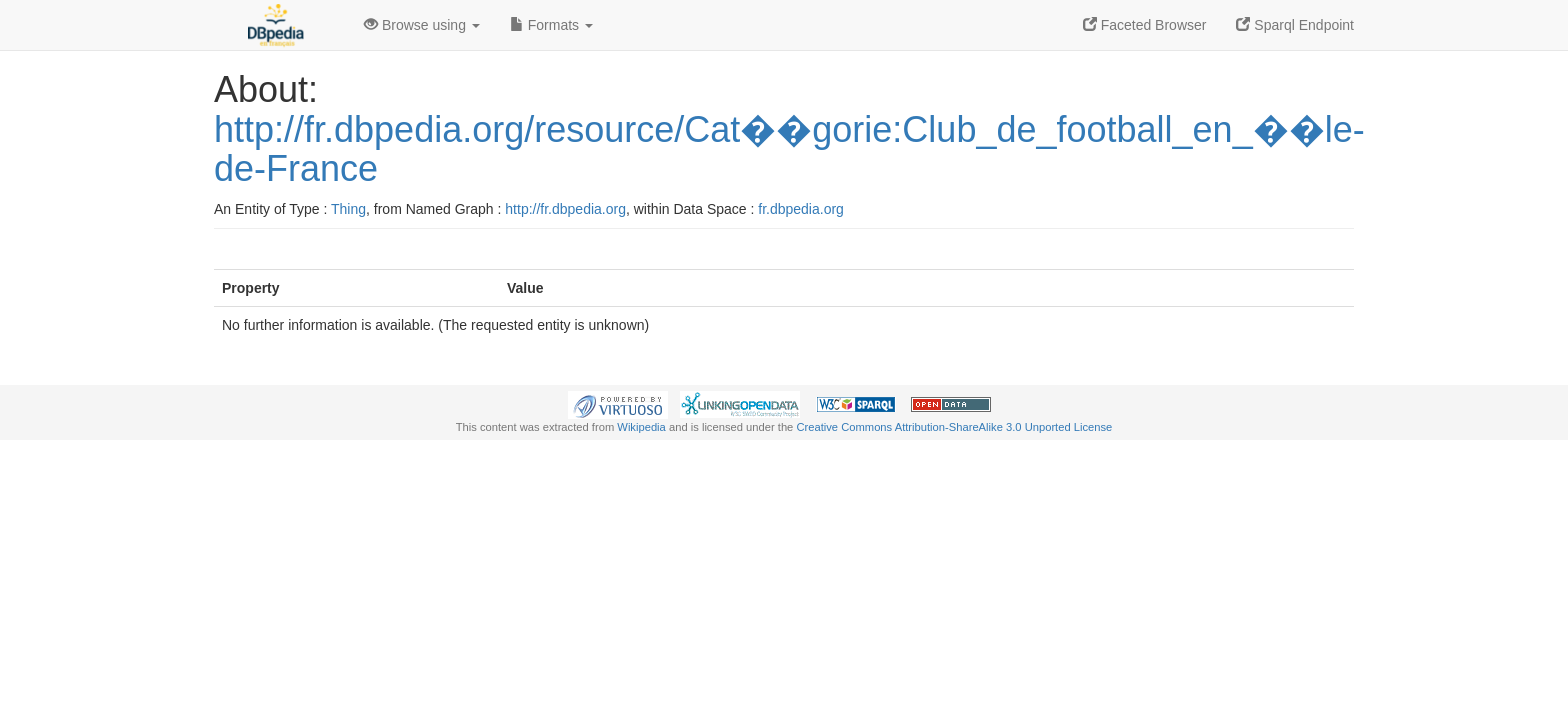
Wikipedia (641, 427)
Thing (348, 209)
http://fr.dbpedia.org (565, 209)
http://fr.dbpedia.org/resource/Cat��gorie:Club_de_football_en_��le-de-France (789, 149)
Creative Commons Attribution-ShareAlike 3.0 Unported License (954, 427)
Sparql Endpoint (1295, 25)
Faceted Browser (1145, 25)
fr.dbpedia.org (801, 209)
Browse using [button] (422, 25)
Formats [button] (551, 25)
